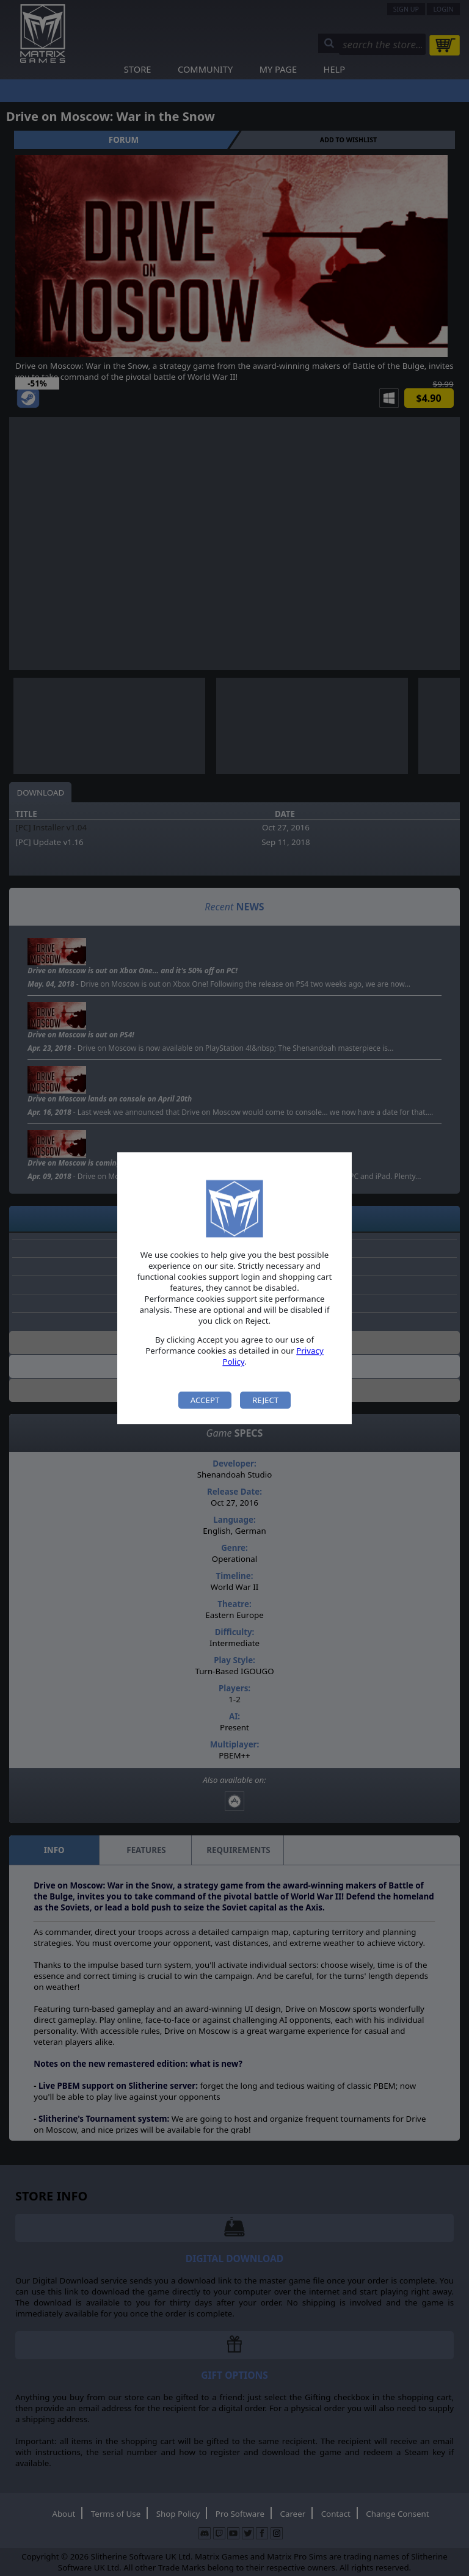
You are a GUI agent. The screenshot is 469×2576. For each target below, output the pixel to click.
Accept (205, 1400)
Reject (265, 1400)
